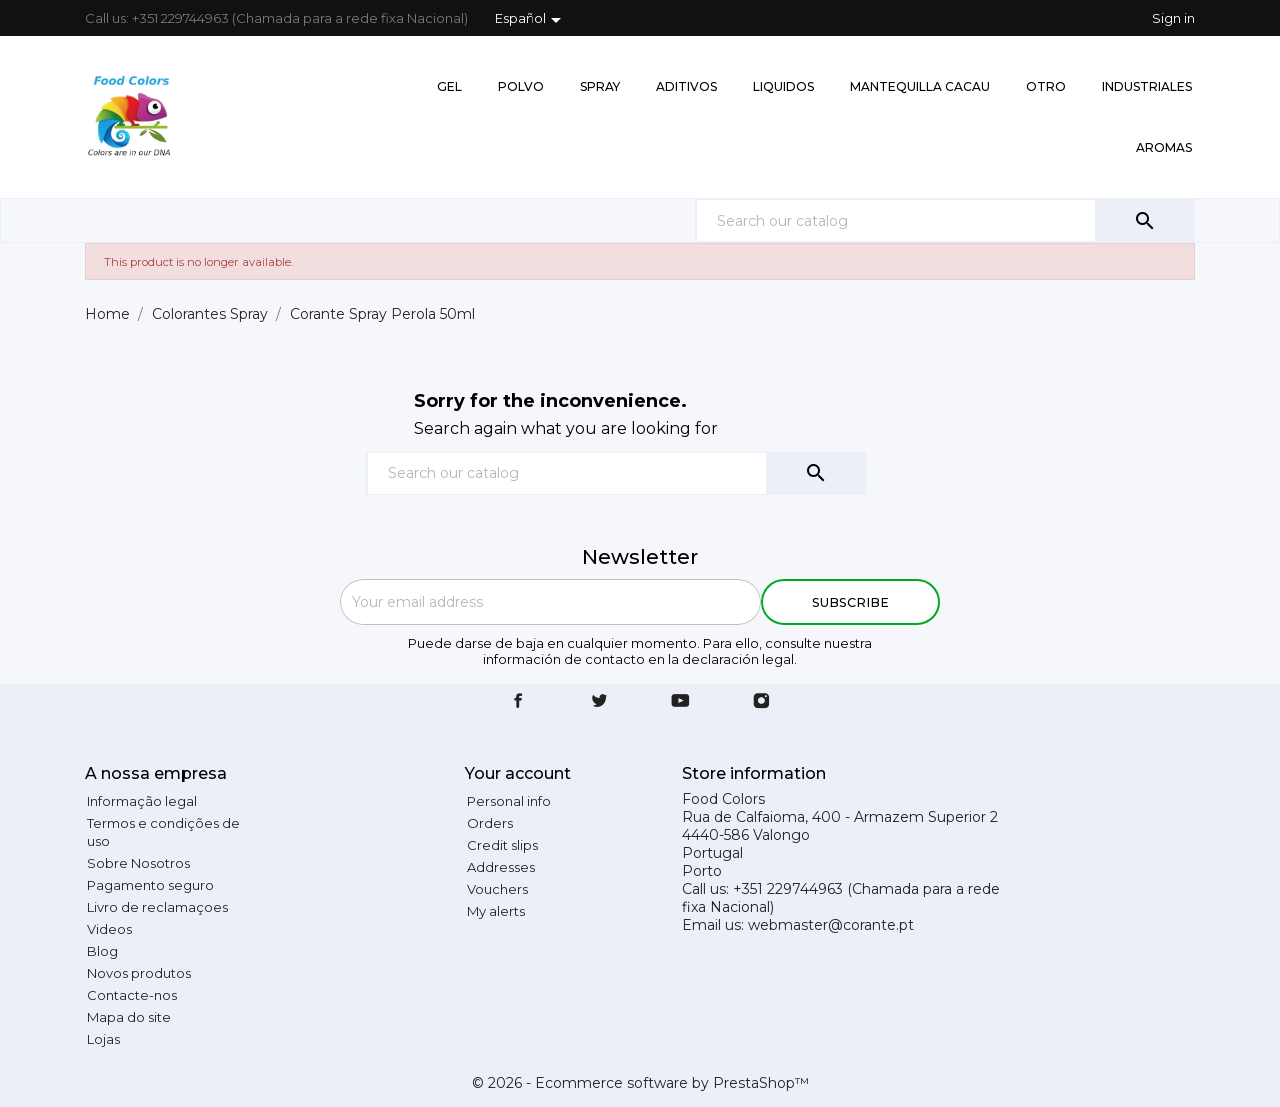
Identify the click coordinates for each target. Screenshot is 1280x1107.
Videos (109, 929)
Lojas (103, 1039)
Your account (518, 773)
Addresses (501, 867)
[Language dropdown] (531, 20)
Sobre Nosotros (138, 863)
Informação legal (142, 801)
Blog (102, 951)
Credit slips (502, 845)
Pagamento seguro (150, 885)
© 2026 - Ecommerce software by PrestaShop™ (640, 1083)
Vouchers (497, 889)
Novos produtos (139, 973)
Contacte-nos (132, 995)
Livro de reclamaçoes (157, 907)
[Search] (945, 220)
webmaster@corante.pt (831, 925)
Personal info (509, 801)
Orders (490, 823)
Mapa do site (129, 1017)
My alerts (496, 911)
